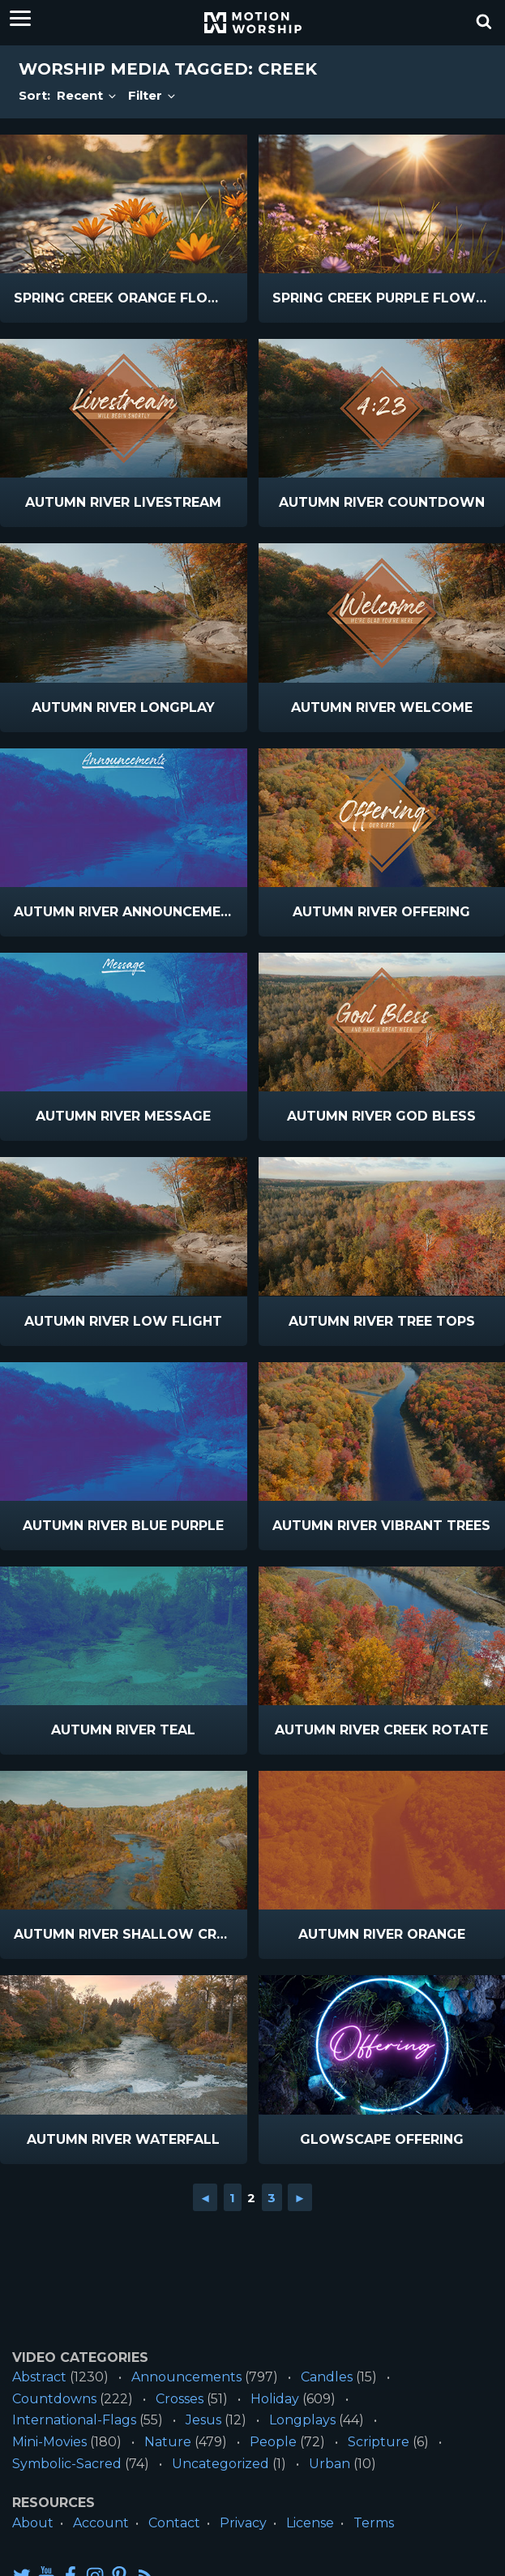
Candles (327, 2377)
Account (101, 2523)
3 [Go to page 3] (271, 2197)
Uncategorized (220, 2463)
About (32, 2523)
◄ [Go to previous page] (205, 2197)
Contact (174, 2523)
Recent (87, 95)
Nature (167, 2442)
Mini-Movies (49, 2442)
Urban (329, 2463)
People (273, 2442)
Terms (373, 2523)
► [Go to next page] (300, 2197)
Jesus (203, 2420)
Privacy (243, 2523)
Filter (153, 95)
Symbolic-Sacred (67, 2463)
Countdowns (54, 2399)
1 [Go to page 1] (232, 2197)
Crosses (179, 2399)
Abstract (39, 2377)
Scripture (378, 2442)
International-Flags (74, 2420)
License (310, 2523)
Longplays (302, 2420)
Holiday (274, 2399)
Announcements (186, 2377)
